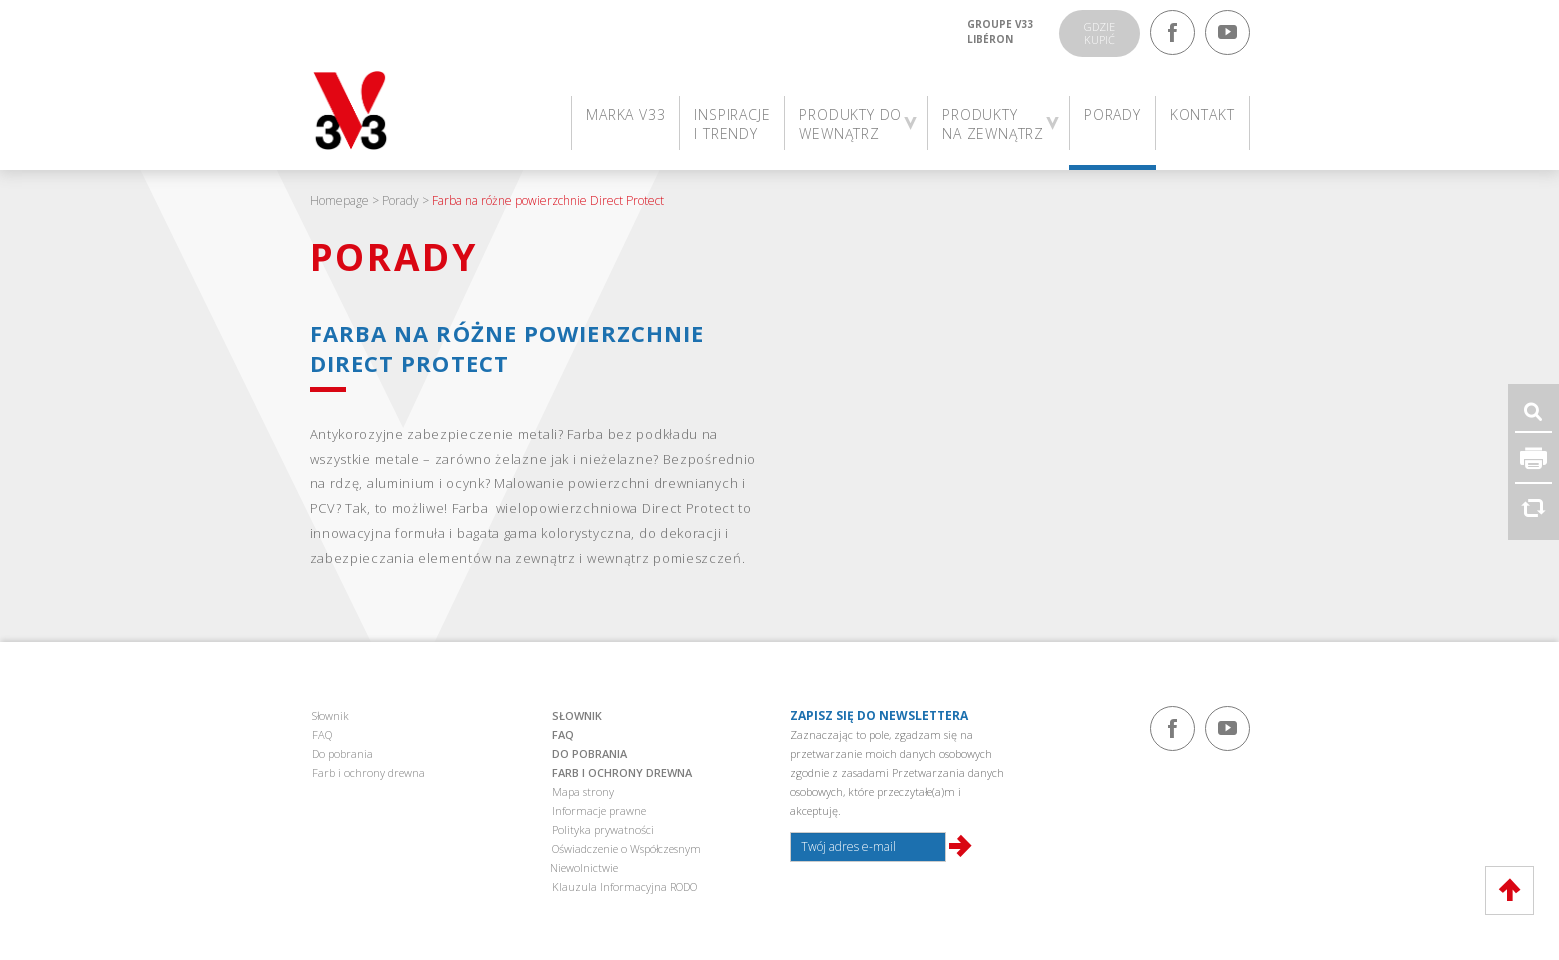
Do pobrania (342, 753)
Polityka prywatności (603, 829)
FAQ (322, 734)
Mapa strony (583, 791)
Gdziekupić (1099, 33)
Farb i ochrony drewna (368, 772)
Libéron (990, 39)
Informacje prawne (599, 810)
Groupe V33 (1000, 24)
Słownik (330, 715)
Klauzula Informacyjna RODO (624, 886)
